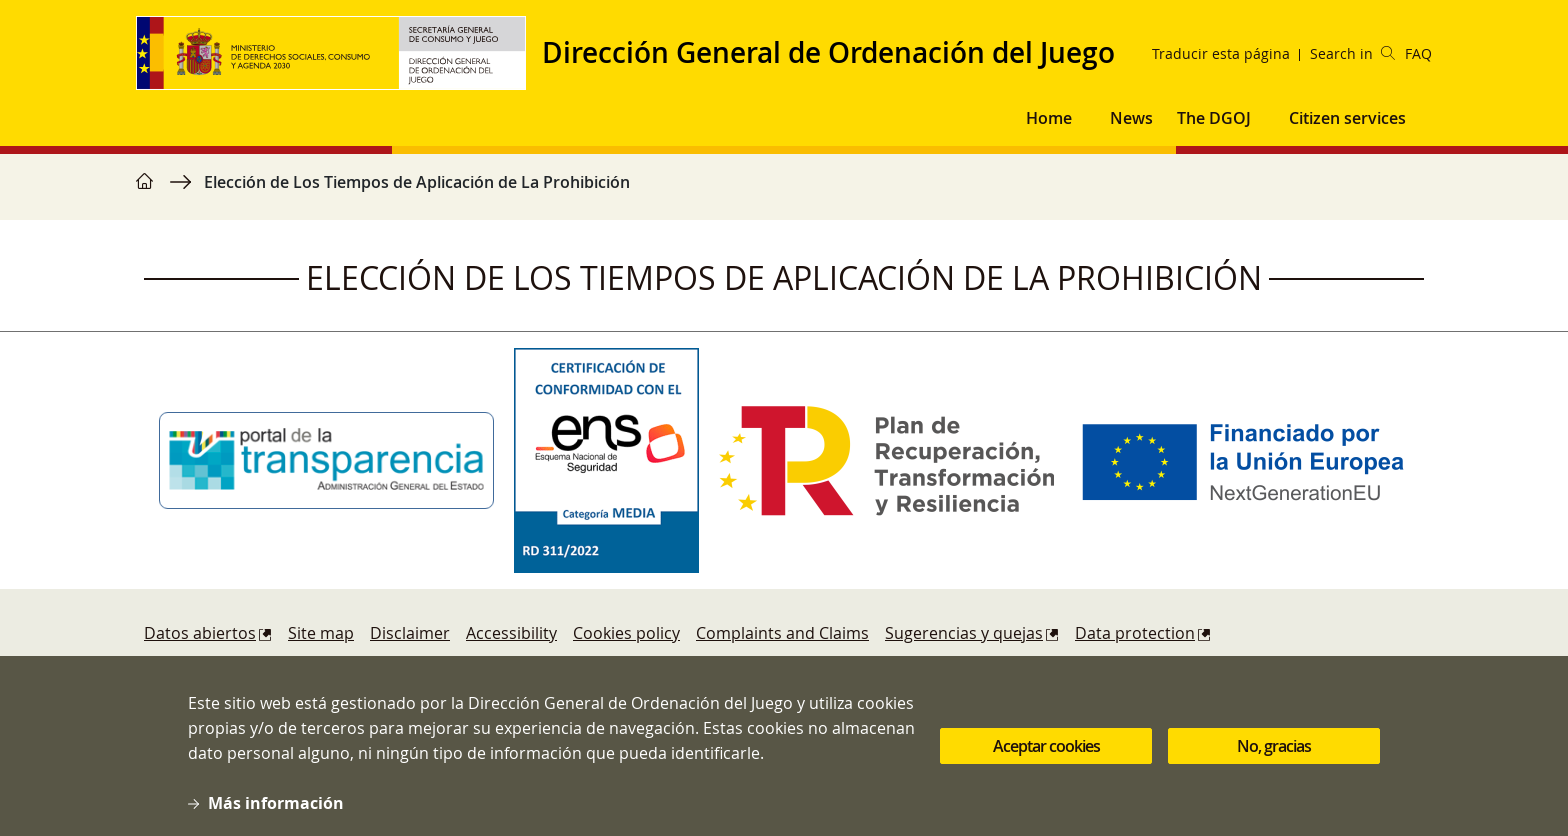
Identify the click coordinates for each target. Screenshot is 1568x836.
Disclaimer (410, 633)
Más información (276, 803)
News (1131, 118)
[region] (784, 192)
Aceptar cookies (1046, 746)
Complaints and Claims (782, 633)
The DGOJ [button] (1214, 118)
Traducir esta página (1221, 53)
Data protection (1135, 633)
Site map (321, 633)
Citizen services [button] (1347, 118)
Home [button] (1049, 118)
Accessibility (511, 633)
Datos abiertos (200, 633)
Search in (1352, 53)
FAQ (1418, 53)
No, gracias (1274, 746)
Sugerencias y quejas (964, 633)
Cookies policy (626, 633)
